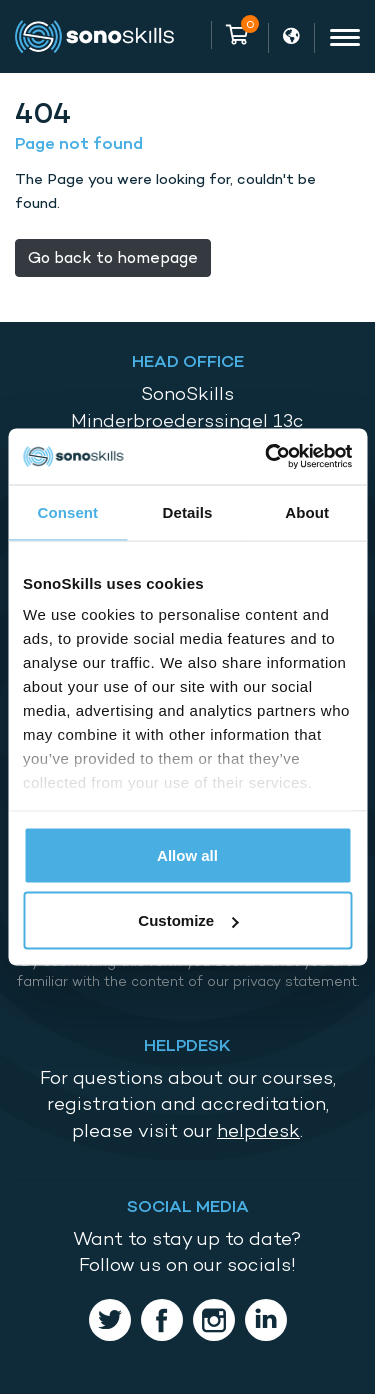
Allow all (187, 854)
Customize (188, 920)
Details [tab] (188, 511)
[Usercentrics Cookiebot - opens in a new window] (267, 457)
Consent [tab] (67, 511)
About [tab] (307, 511)
